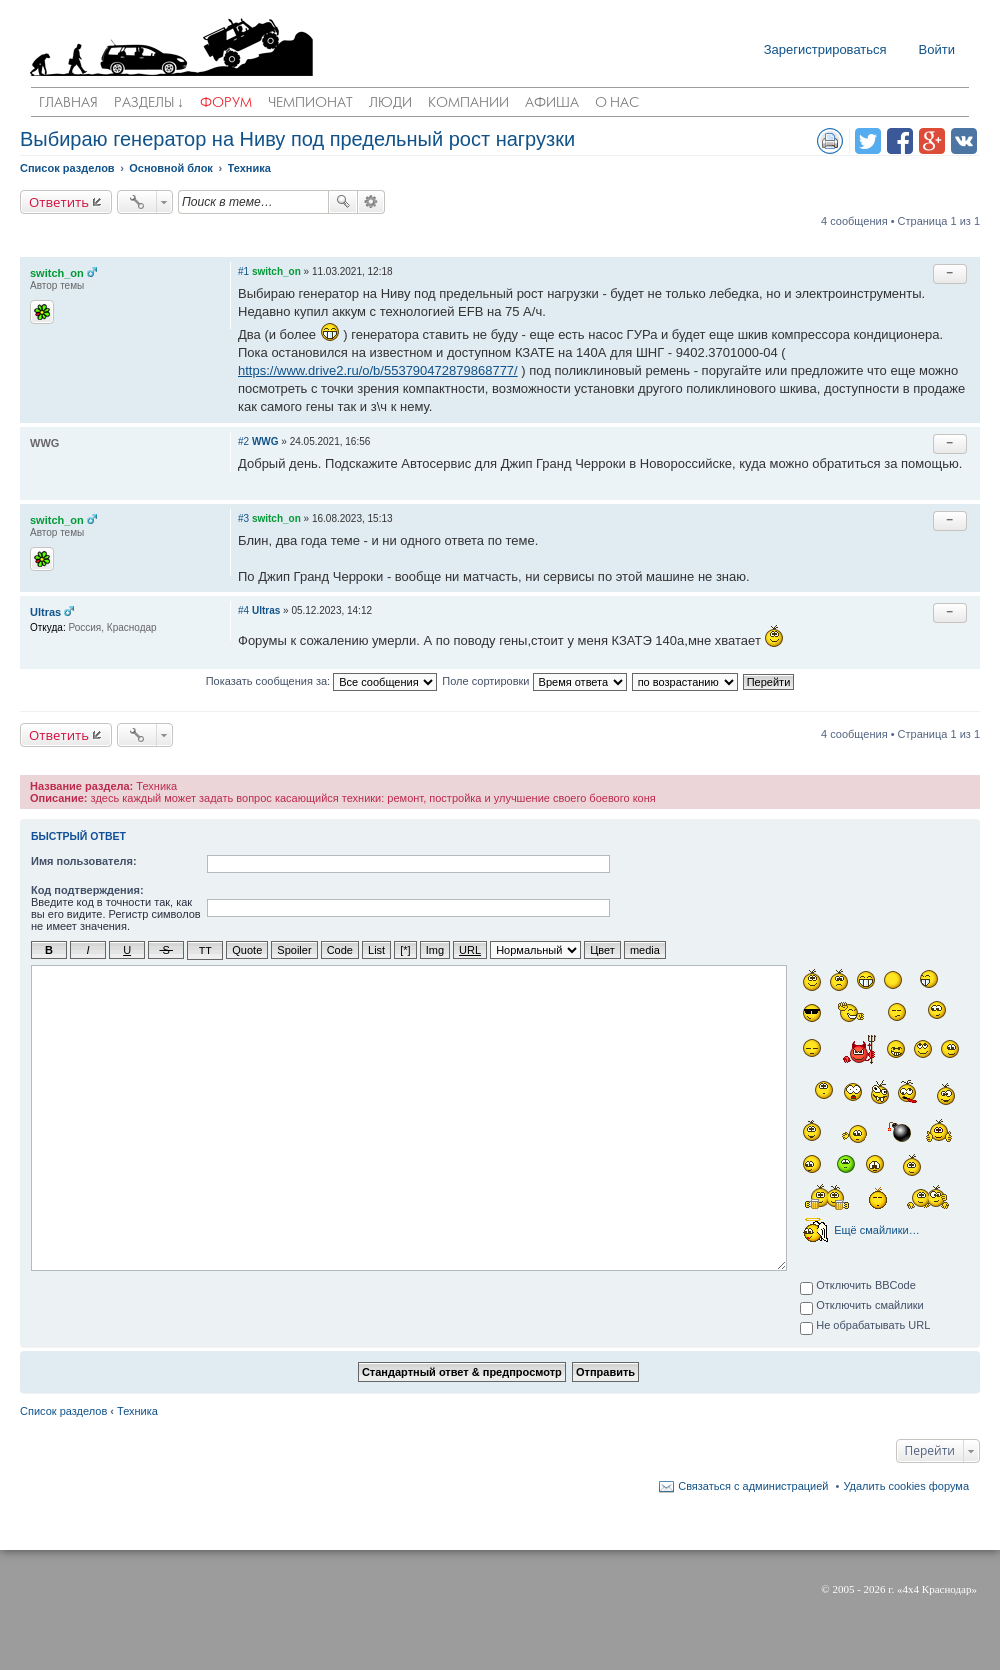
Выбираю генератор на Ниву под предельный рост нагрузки (297, 139)
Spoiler (294, 950)
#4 (243, 610)
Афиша (552, 103)
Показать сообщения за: (322, 682)
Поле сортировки (534, 682)
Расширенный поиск (371, 202)
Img (435, 950)
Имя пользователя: (84, 861)
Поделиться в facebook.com (900, 141)
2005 (843, 1588)
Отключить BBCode (858, 1286)
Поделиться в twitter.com (868, 141)
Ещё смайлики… (876, 1229)
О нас (617, 103)
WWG (265, 441)
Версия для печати (830, 141)
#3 (243, 518)
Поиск (343, 202)
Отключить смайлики (862, 1306)
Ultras (45, 612)
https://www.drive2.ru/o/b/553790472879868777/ (378, 370)
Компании (468, 103)
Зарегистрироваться (825, 49)
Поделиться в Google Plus (932, 141)
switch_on (57, 273)
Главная (68, 103)
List (376, 950)
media (645, 950)
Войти (937, 49)
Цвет (602, 950)
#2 (243, 441)
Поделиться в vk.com (964, 141)
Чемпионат (310, 103)
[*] (405, 950)
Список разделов (63, 1410)
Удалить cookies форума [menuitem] (906, 1485)
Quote (247, 950)
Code (340, 950)
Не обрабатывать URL (865, 1326)
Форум (226, 103)
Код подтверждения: (87, 890)
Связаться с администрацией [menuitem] (753, 1485)
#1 (243, 271)
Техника (137, 1410)
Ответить (59, 202)
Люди (390, 103)
